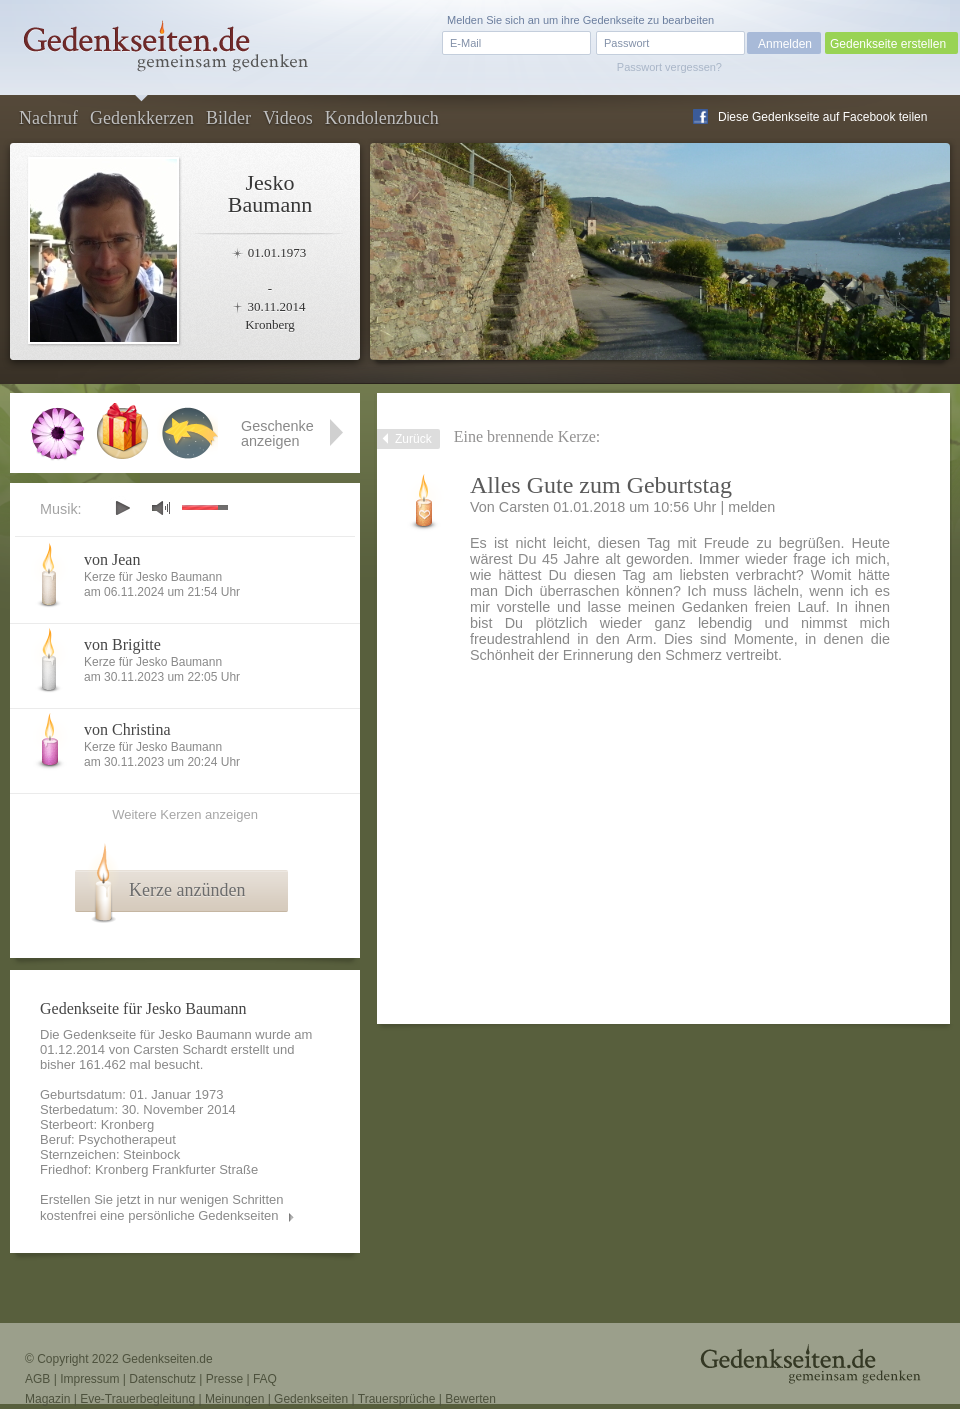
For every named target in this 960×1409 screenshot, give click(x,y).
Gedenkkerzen (142, 118)
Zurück (413, 439)
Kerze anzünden (187, 890)
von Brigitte (122, 644)
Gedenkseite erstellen (888, 44)
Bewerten (470, 1399)
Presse (224, 1379)
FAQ (265, 1379)
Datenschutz (162, 1379)
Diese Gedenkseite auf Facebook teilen (822, 117)
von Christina (127, 729)
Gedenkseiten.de (167, 1359)
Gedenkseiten (311, 1399)
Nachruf (48, 118)
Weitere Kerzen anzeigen (185, 814)
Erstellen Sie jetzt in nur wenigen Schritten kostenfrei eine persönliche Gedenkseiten (162, 1207)
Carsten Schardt (180, 1049)
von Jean (112, 559)
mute (161, 507)
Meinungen (234, 1399)
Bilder (228, 118)
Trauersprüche (397, 1399)
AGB (37, 1379)
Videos (288, 118)
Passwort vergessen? (669, 67)
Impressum (89, 1379)
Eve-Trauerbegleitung (137, 1399)
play (122, 508)
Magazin (47, 1399)
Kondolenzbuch (382, 118)
